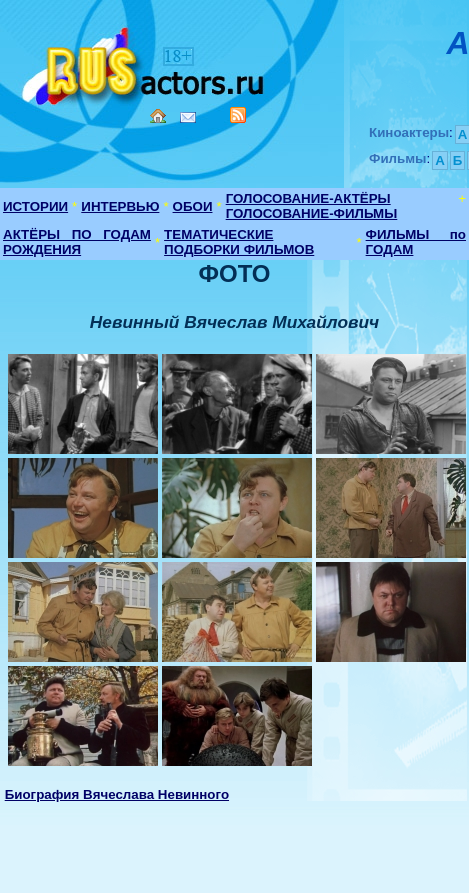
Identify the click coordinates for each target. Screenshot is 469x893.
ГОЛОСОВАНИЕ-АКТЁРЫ (308, 198)
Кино (145, 62)
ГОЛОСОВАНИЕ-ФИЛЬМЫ (312, 213)
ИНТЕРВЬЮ (120, 206)
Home (158, 116)
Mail (188, 117)
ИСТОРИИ (35, 206)
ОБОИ (193, 206)
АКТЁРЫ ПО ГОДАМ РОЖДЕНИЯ (77, 242)
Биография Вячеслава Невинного (117, 794)
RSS (238, 115)
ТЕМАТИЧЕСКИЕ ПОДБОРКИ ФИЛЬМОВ (239, 242)
